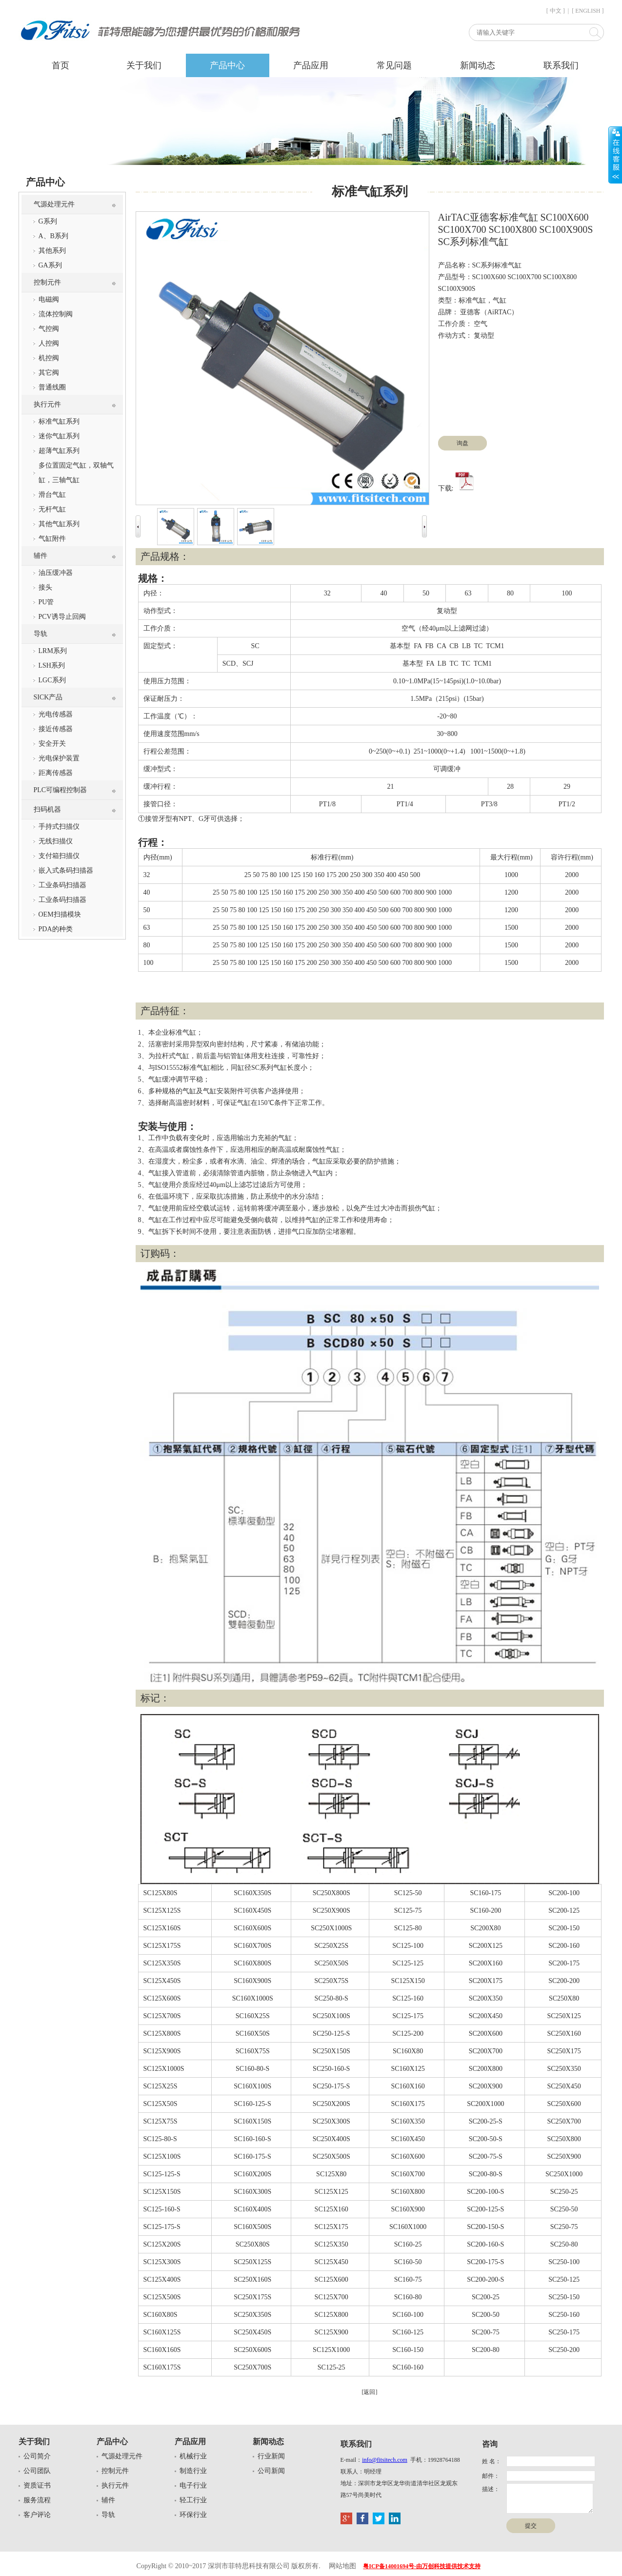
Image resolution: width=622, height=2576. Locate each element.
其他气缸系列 (59, 524)
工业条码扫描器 (62, 885)
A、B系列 (53, 236)
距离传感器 (56, 773)
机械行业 (193, 2456)
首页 (60, 65)
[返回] (370, 2392)
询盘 (462, 443)
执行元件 (47, 404)
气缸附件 (52, 538)
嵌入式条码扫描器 (66, 870)
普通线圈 (52, 387)
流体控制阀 (56, 314)
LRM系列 (53, 650)
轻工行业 (193, 2500)
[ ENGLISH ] (587, 10)
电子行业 (193, 2485)
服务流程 (37, 2500)
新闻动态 (477, 65)
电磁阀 (49, 299)
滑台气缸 (52, 494)
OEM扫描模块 (60, 914)
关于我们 (143, 65)
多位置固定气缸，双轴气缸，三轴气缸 (76, 473)
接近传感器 (56, 729)
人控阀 (49, 343)
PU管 (46, 602)
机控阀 (49, 358)
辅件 (40, 555)
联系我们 (561, 65)
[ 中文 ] (555, 10)
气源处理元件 (54, 204)
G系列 (48, 221)
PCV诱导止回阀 (62, 616)
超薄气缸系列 (59, 450)
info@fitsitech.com (384, 2459)
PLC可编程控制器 (60, 790)
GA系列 (50, 265)
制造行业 (193, 2470)
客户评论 (37, 2514)
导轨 (40, 633)
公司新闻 (271, 2470)
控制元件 (47, 282)
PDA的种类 (56, 929)
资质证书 (37, 2485)
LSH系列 (52, 665)
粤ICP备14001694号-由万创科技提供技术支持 (422, 2566)
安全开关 (52, 743)
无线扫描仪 (56, 841)
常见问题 (394, 65)
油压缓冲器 (56, 572)
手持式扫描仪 (59, 826)
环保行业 (193, 2514)
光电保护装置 (59, 758)
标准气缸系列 (59, 421)
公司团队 (37, 2470)
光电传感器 (56, 714)
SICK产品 (48, 697)
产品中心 (227, 65)
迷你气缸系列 (59, 436)
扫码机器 (47, 809)
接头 (45, 587)
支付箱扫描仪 (59, 855)
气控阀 (49, 328)
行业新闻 (271, 2456)
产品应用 (310, 65)
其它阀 (49, 372)
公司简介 (37, 2456)
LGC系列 (52, 680)
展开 (615, 155)
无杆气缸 (52, 509)
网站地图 (342, 2566)
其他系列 (52, 250)
